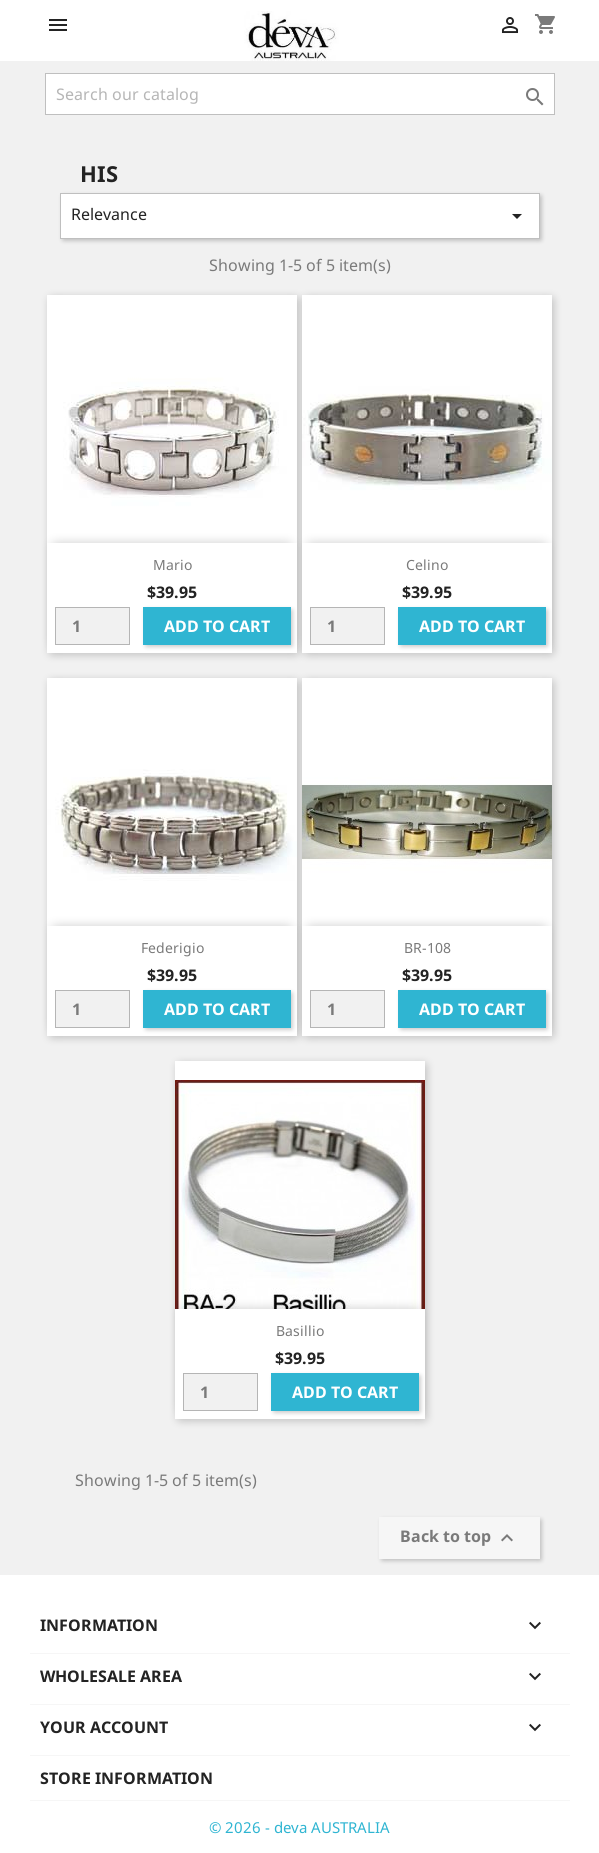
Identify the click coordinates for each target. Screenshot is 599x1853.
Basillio (300, 1330)
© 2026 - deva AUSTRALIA (299, 1827)
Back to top (459, 1538)
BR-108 (427, 947)
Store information (126, 1778)
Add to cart (217, 626)
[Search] (300, 94)
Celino (427, 564)
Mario (172, 564)
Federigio (172, 947)
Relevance (300, 215)
